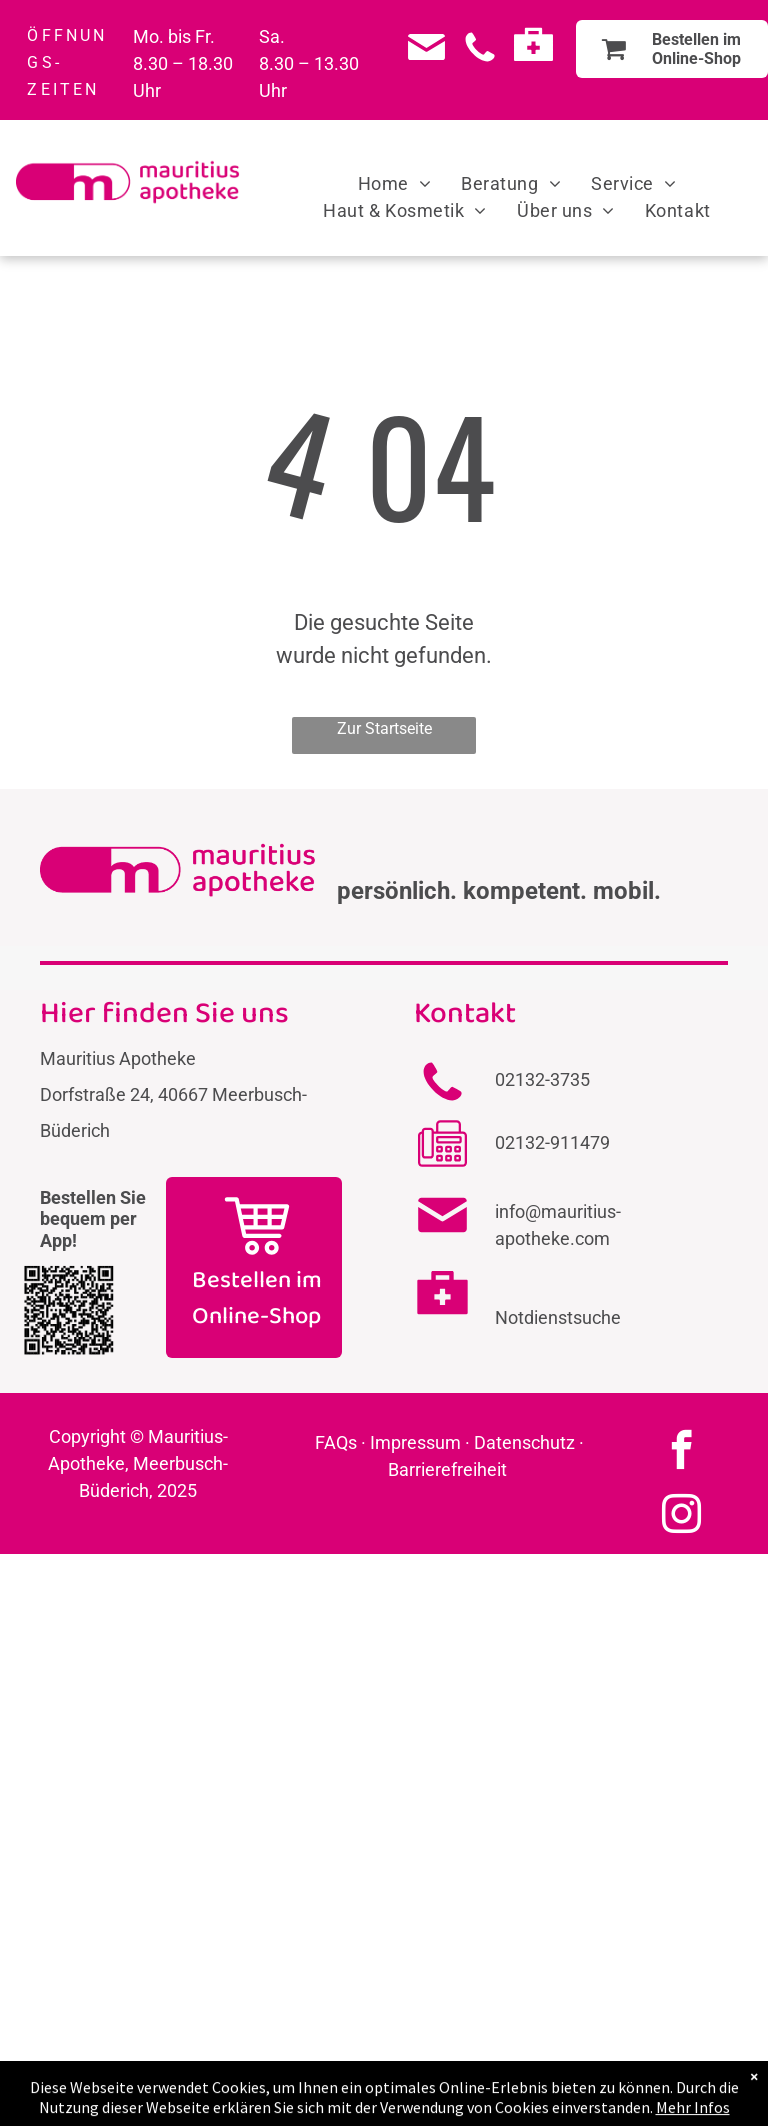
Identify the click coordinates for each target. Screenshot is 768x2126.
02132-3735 (542, 1079)
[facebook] (681, 1453)
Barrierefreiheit (447, 1469)
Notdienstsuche (558, 1317)
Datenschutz (524, 1442)
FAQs (336, 1442)
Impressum (415, 1442)
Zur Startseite (384, 728)
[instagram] (681, 1517)
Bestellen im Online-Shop (257, 1298)
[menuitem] (395, 183)
